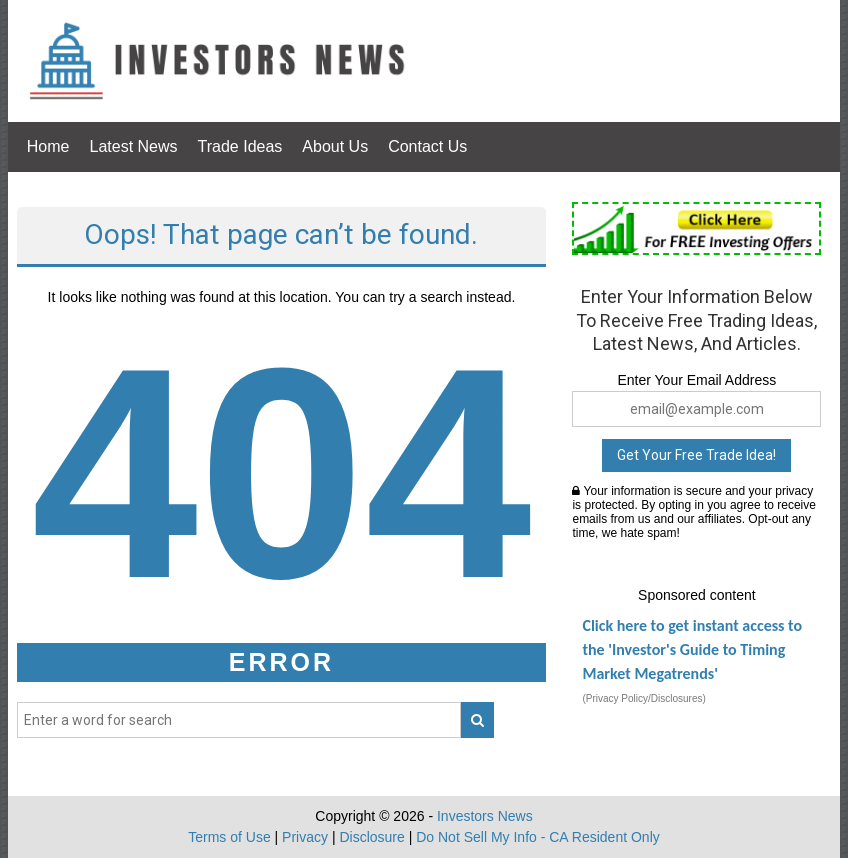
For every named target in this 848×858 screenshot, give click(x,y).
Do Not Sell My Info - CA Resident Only (538, 837)
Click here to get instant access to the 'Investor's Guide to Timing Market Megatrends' (692, 649)
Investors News (485, 816)
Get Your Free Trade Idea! (696, 455)
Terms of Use (229, 837)
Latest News (133, 146)
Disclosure (371, 837)
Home (48, 146)
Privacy (305, 837)
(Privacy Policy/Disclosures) (643, 698)
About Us (335, 146)
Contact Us (427, 146)
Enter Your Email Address (696, 380)
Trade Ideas (240, 146)
